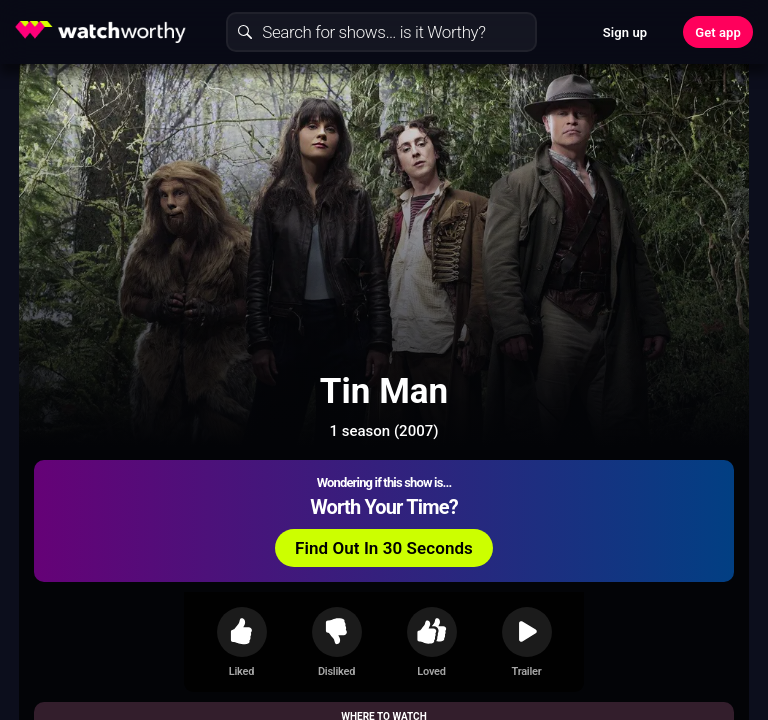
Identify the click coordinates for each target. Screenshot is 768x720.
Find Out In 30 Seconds (384, 548)
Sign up (625, 32)
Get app (718, 32)
